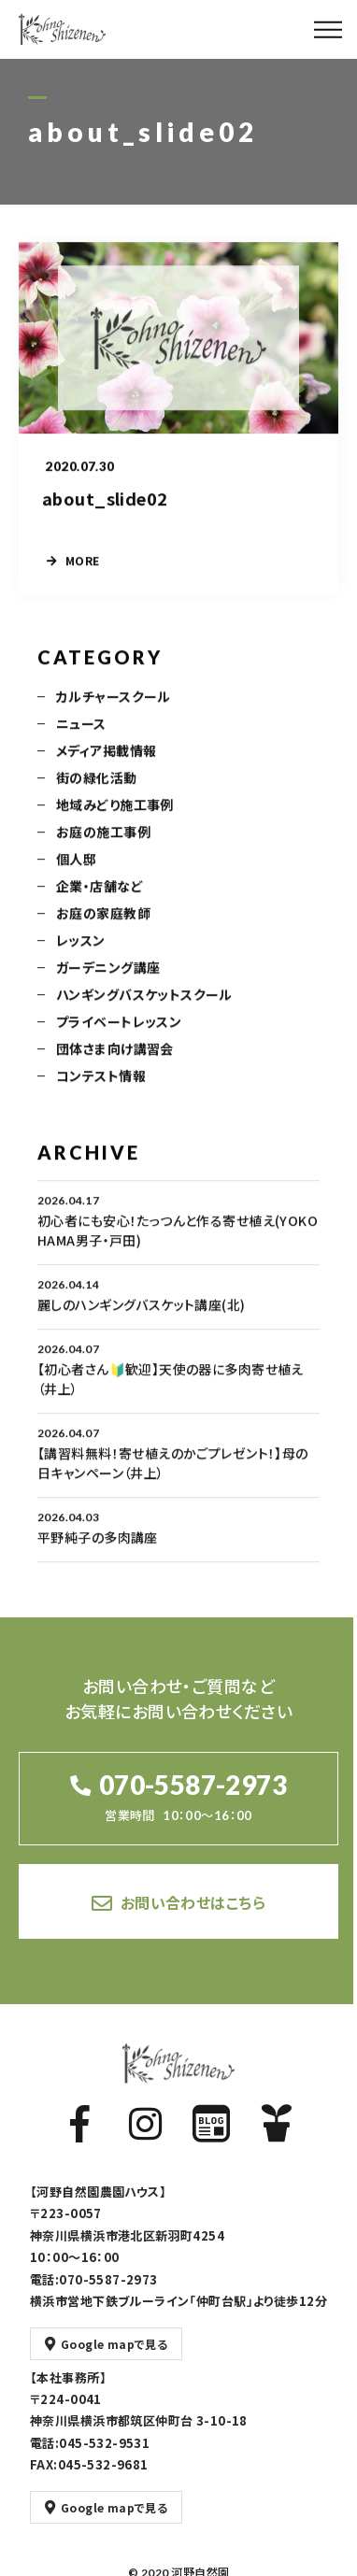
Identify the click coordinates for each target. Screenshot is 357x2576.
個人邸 (76, 871)
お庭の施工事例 (103, 844)
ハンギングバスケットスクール (144, 1007)
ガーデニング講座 (108, 980)
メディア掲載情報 (106, 763)
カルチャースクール (113, 709)
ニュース (81, 736)
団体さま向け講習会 (115, 1061)
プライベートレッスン (118, 1034)
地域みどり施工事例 (115, 817)
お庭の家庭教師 (103, 926)
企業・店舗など (99, 899)
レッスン (81, 953)
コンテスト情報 (101, 1088)
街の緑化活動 (96, 790)
